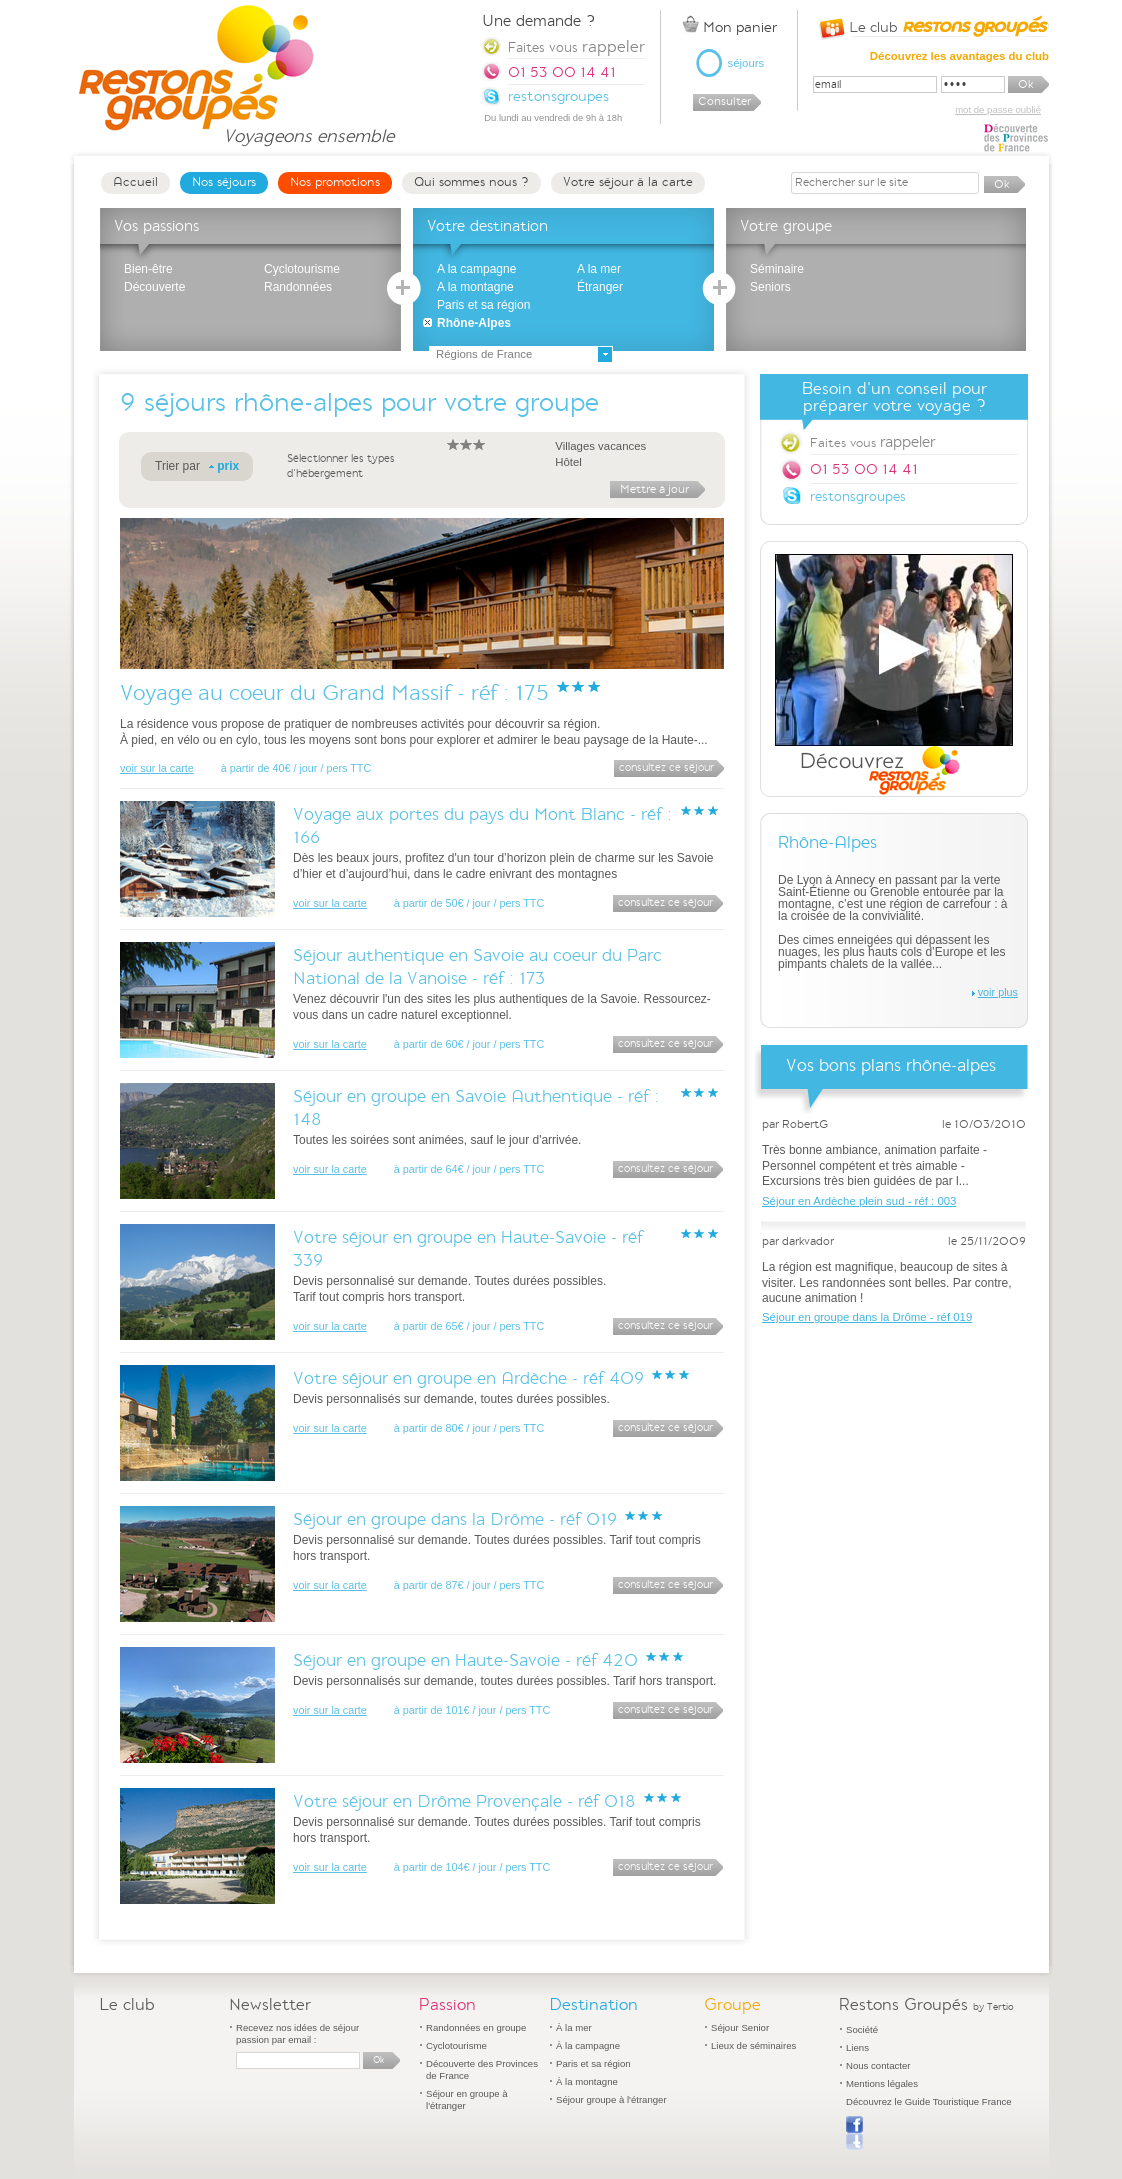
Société (862, 2029)
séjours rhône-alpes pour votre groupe (371, 402)
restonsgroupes (858, 496)
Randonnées (298, 287)
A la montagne (475, 287)
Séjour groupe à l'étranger (611, 2099)
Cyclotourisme (302, 269)
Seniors (770, 287)
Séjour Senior (740, 2027)
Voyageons (308, 127)
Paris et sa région (483, 305)
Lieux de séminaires (753, 2045)
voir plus (998, 992)
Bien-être (148, 269)
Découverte (154, 287)
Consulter (724, 101)
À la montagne (587, 2081)
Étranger (600, 287)
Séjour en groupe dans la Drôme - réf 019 (455, 1519)
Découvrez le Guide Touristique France (929, 2101)
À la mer (574, 2027)
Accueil (135, 182)
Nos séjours (224, 182)
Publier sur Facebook (854, 2133)
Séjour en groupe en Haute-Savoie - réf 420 (465, 1660)
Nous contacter (878, 2065)
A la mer (599, 269)
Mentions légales (882, 2083)
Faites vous (872, 442)
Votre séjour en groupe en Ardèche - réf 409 (468, 1378)
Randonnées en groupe (476, 2027)
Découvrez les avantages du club (959, 56)
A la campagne (476, 269)
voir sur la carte (157, 768)
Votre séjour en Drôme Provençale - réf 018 (464, 1801)
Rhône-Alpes (474, 323)
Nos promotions (335, 182)
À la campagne (588, 2045)
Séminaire (777, 269)
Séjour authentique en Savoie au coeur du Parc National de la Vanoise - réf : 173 (477, 967)
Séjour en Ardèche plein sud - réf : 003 (859, 1201)
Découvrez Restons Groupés (894, 675)
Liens (857, 2047)
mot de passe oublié (998, 109)
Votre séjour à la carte (628, 182)
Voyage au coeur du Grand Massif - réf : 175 (334, 692)
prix (228, 466)
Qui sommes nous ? (471, 182)
